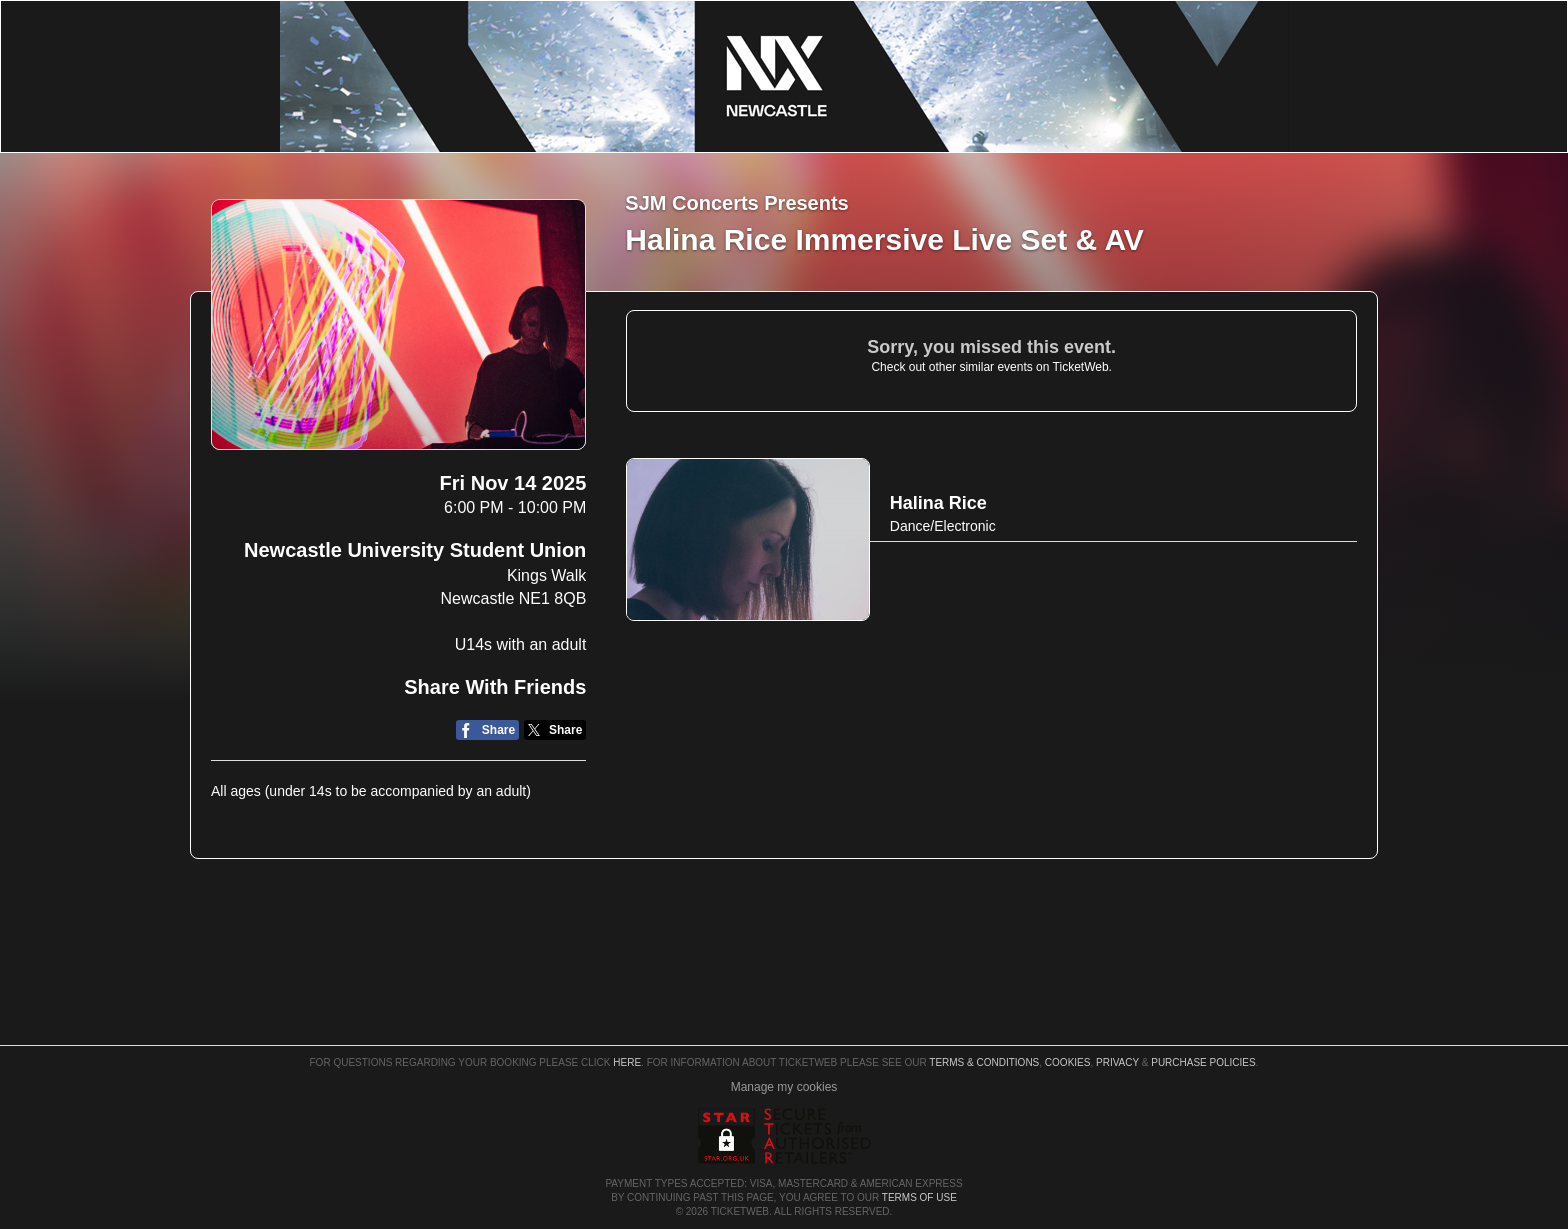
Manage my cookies (784, 1087)
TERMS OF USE (919, 1197)
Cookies (1068, 1062)
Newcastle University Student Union (415, 550)
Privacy (1117, 1062)
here (627, 1062)
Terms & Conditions (984, 1062)
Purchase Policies (1203, 1062)
